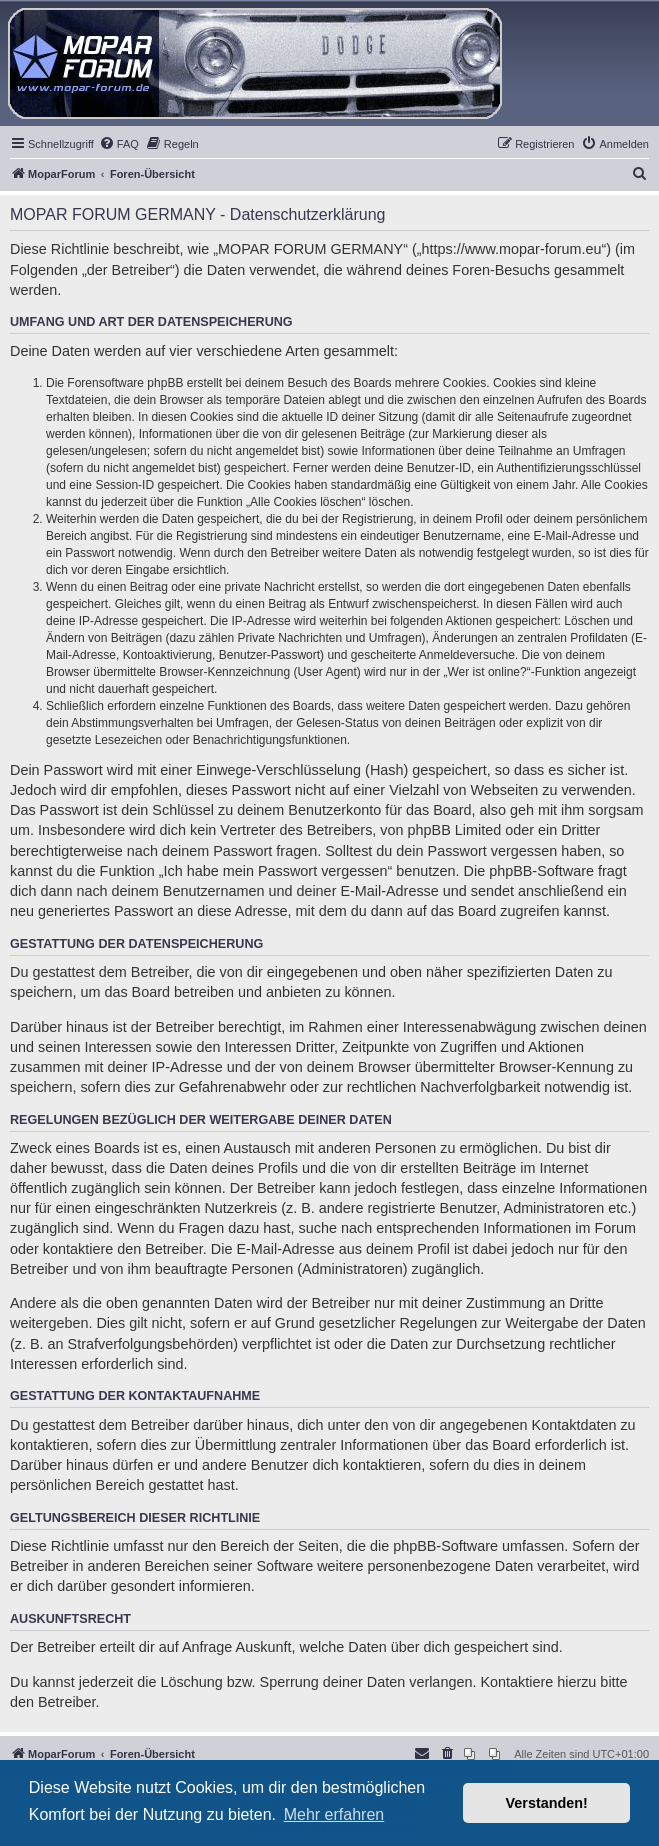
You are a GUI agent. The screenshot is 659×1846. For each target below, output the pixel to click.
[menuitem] (119, 144)
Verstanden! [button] (547, 1803)
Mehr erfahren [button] (334, 1814)
